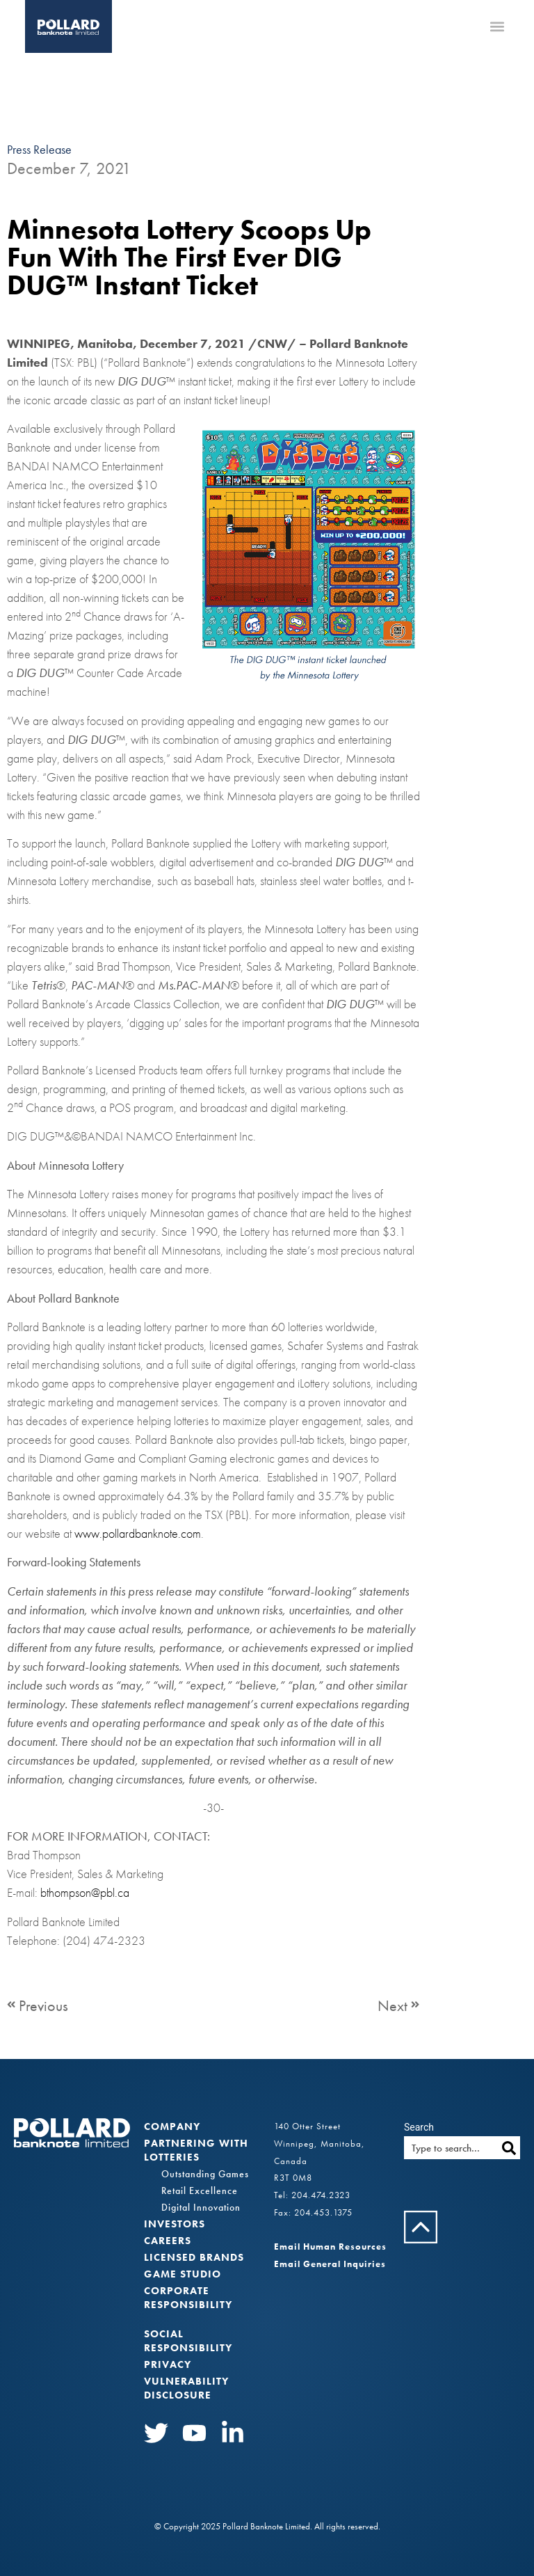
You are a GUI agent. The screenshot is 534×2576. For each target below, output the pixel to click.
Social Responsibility (188, 2341)
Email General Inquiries (330, 2264)
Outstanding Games (205, 2174)
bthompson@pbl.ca (84, 1892)
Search (419, 2127)
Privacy (167, 2364)
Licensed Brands (194, 2257)
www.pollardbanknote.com (137, 1533)
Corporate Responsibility (188, 2298)
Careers (167, 2241)
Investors (174, 2224)
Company (172, 2126)
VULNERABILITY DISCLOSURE (186, 2388)
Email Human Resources (330, 2246)
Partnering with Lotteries (196, 2150)
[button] (497, 26)
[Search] (508, 2147)
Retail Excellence (199, 2190)
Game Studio (182, 2274)
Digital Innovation (201, 2207)
